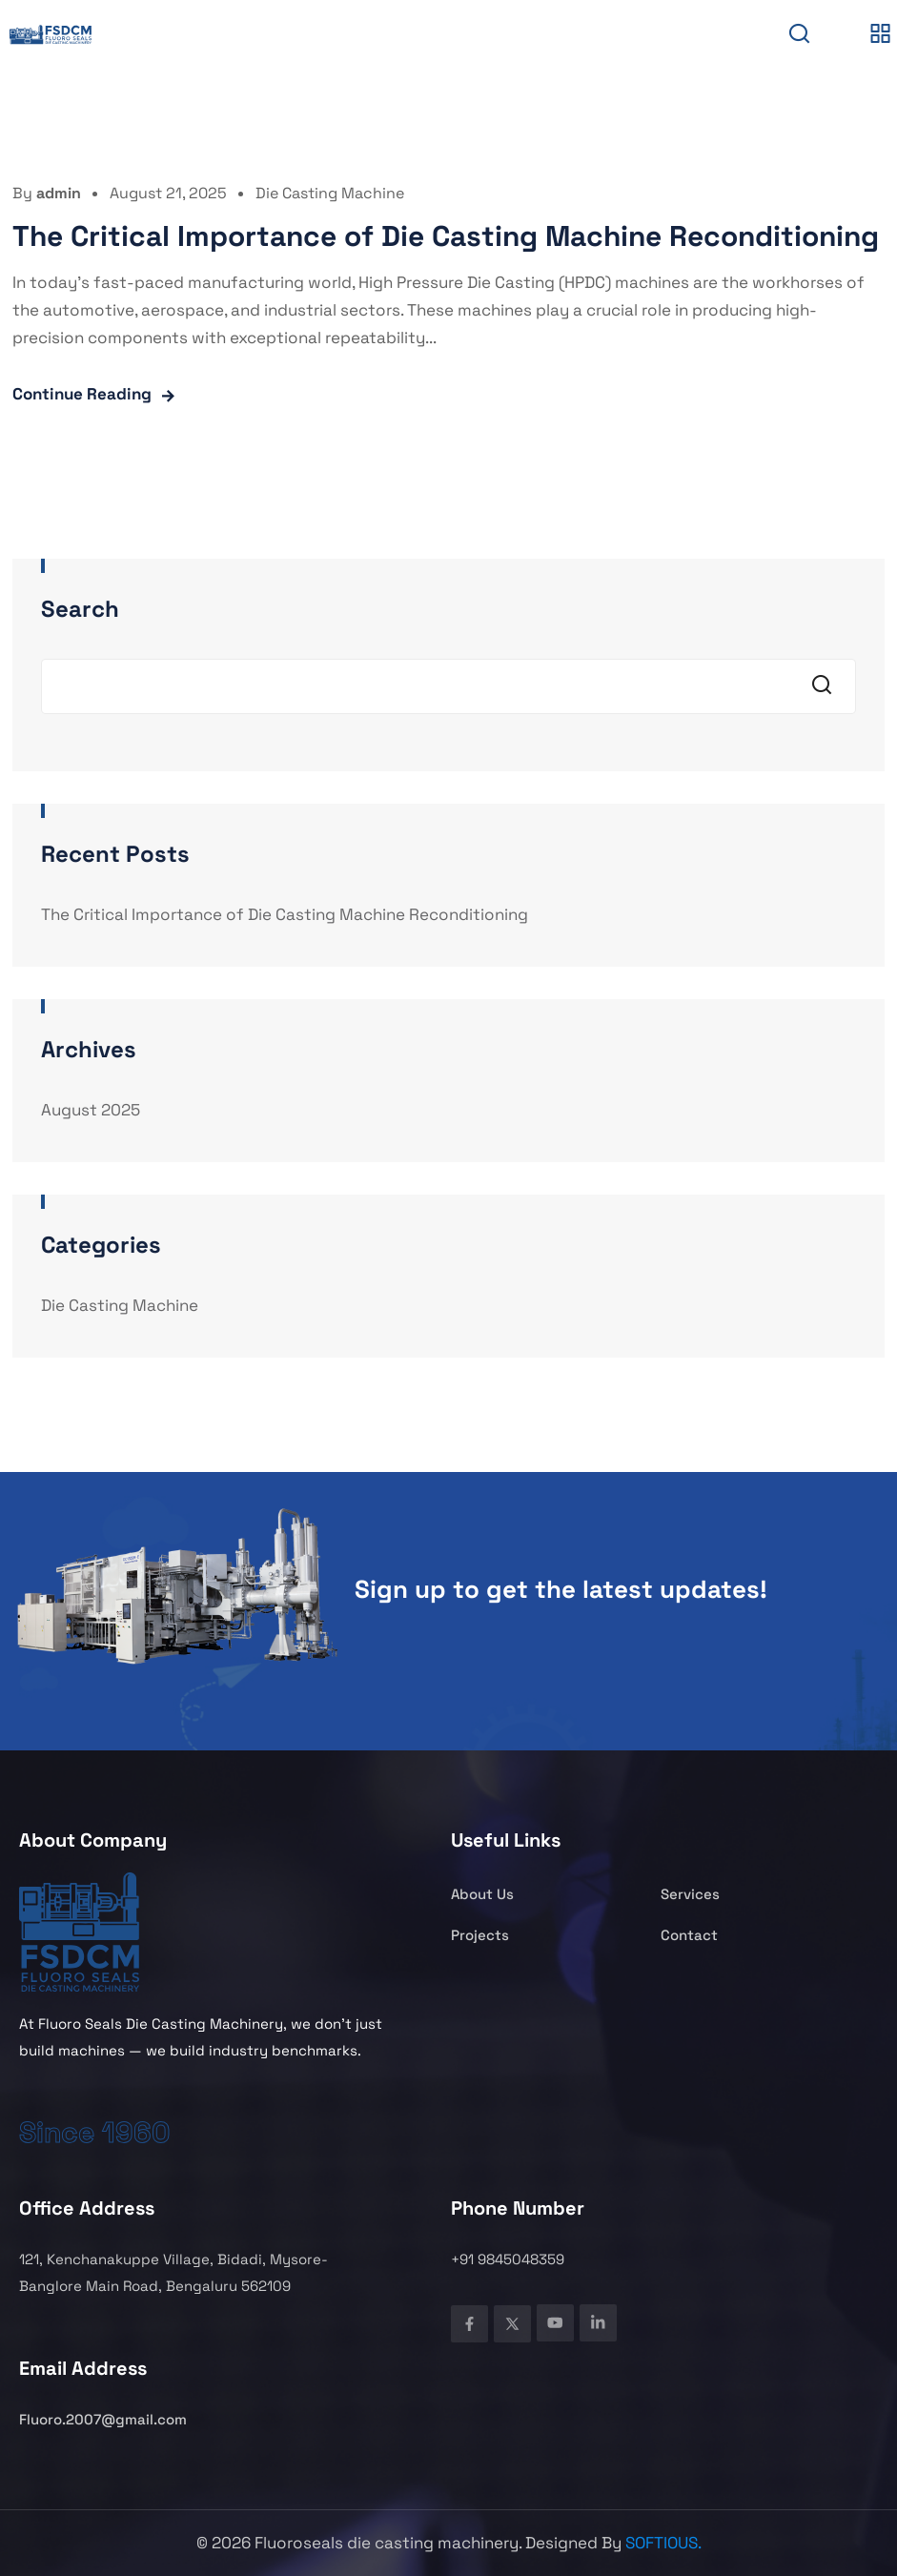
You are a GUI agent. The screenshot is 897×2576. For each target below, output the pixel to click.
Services (690, 1893)
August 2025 (90, 1109)
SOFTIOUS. (663, 2542)
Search (80, 609)
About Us (482, 1893)
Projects (480, 1935)
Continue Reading (82, 393)
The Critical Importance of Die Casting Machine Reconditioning (445, 236)
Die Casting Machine (329, 193)
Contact (689, 1935)
